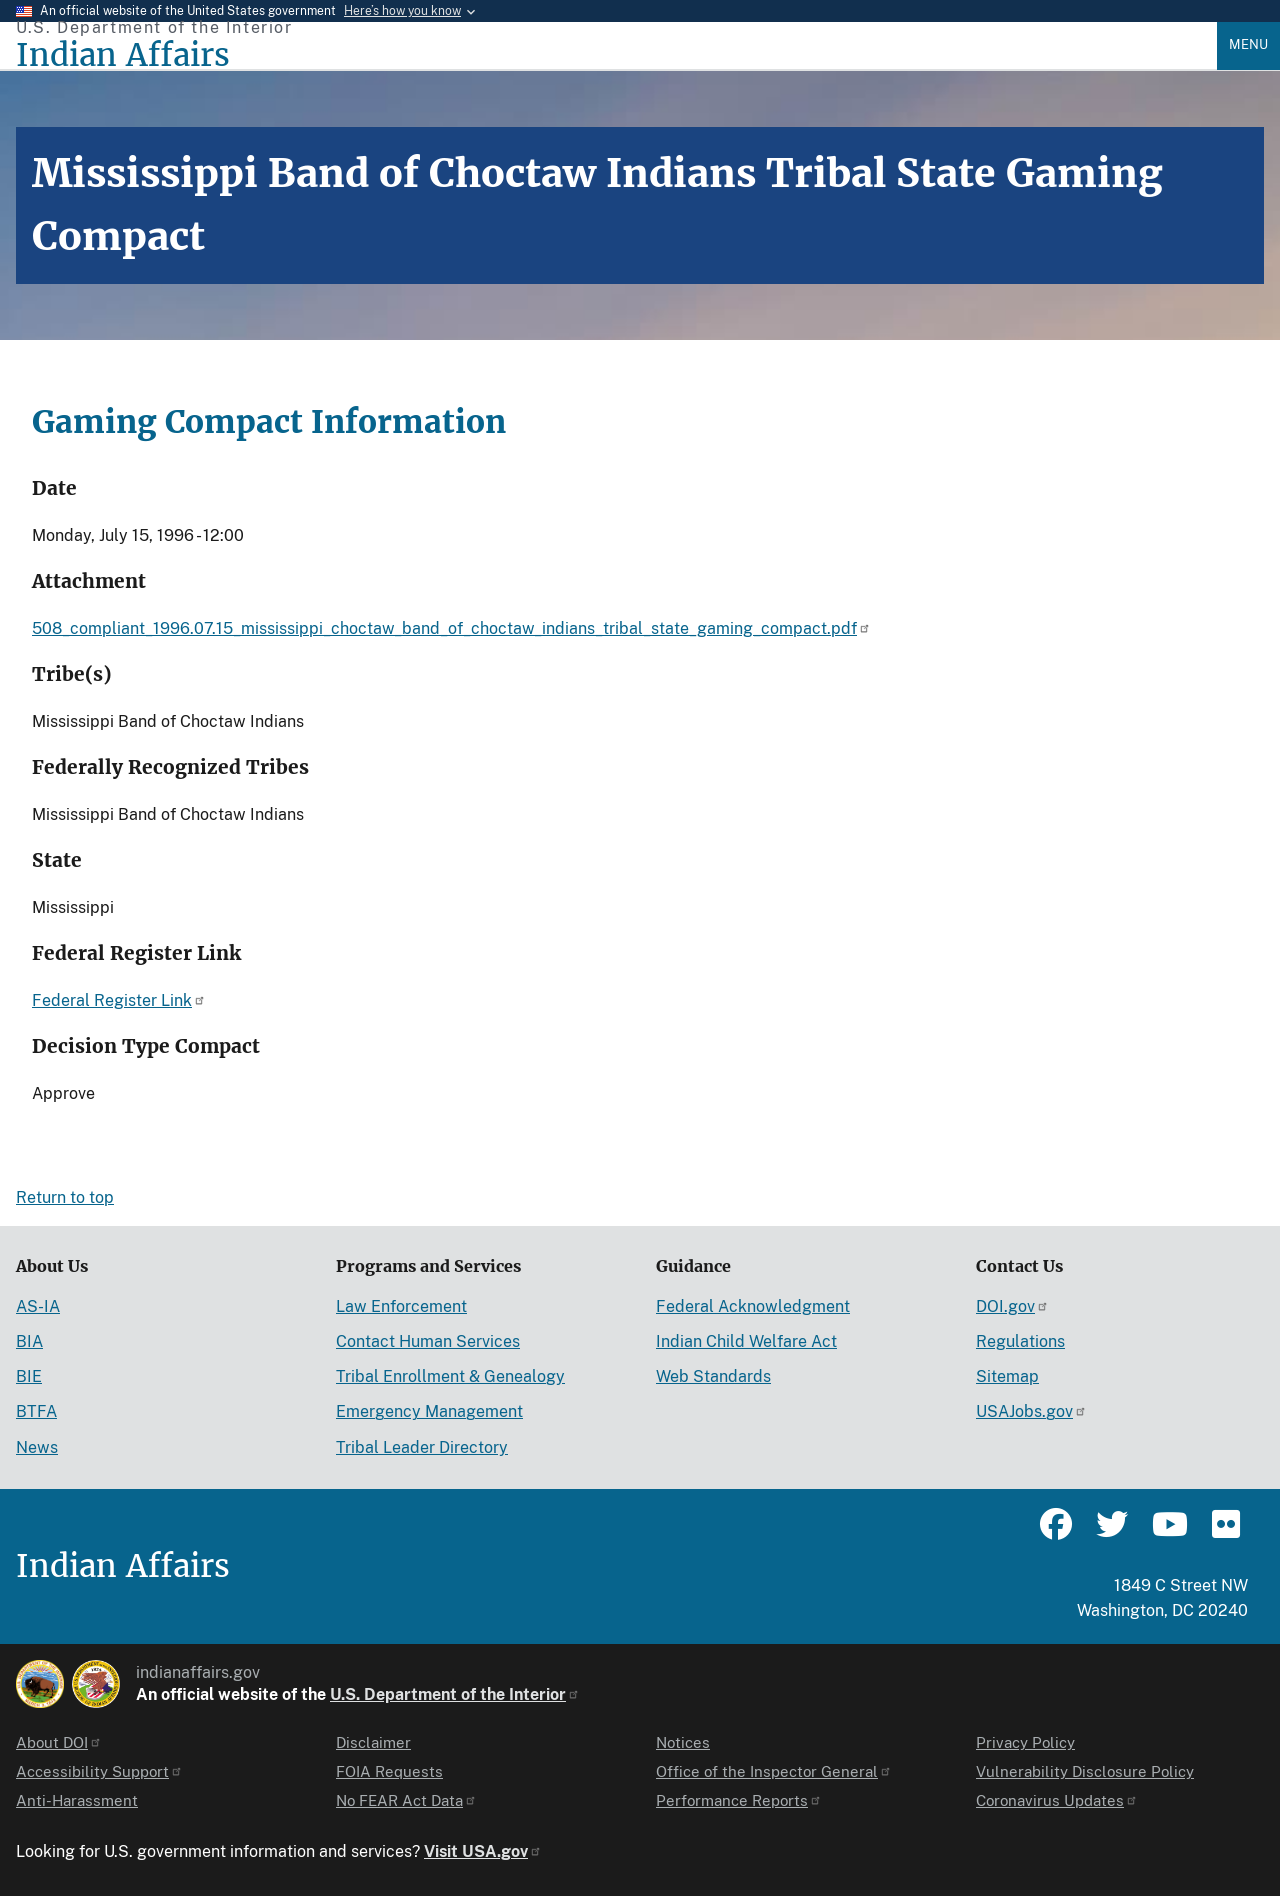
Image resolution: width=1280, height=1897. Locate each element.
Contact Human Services (428, 1341)
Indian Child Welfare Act (746, 1341)
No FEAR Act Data (406, 1800)
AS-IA (38, 1306)
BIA (29, 1341)
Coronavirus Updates (1057, 1800)
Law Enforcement (401, 1306)
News (37, 1447)
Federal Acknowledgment (753, 1306)
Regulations (1020, 1341)
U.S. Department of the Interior (455, 1694)
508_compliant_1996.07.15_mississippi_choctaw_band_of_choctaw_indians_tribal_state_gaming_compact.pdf (451, 628)
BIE (29, 1376)
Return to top (65, 1197)
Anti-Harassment (77, 1800)
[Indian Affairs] (616, 55)
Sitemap (1007, 1376)
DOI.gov (1012, 1306)
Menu (1248, 44)
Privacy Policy (1025, 1742)
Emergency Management (429, 1411)
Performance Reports (739, 1800)
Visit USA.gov (483, 1851)
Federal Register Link (119, 1000)
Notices (683, 1742)
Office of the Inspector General (774, 1771)
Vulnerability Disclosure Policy (1085, 1771)
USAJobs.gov (1031, 1411)
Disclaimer (373, 1742)
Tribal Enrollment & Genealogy (450, 1376)
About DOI (59, 1742)
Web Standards (713, 1376)
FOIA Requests (389, 1771)
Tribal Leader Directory (422, 1447)
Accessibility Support (99, 1771)
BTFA (36, 1411)
